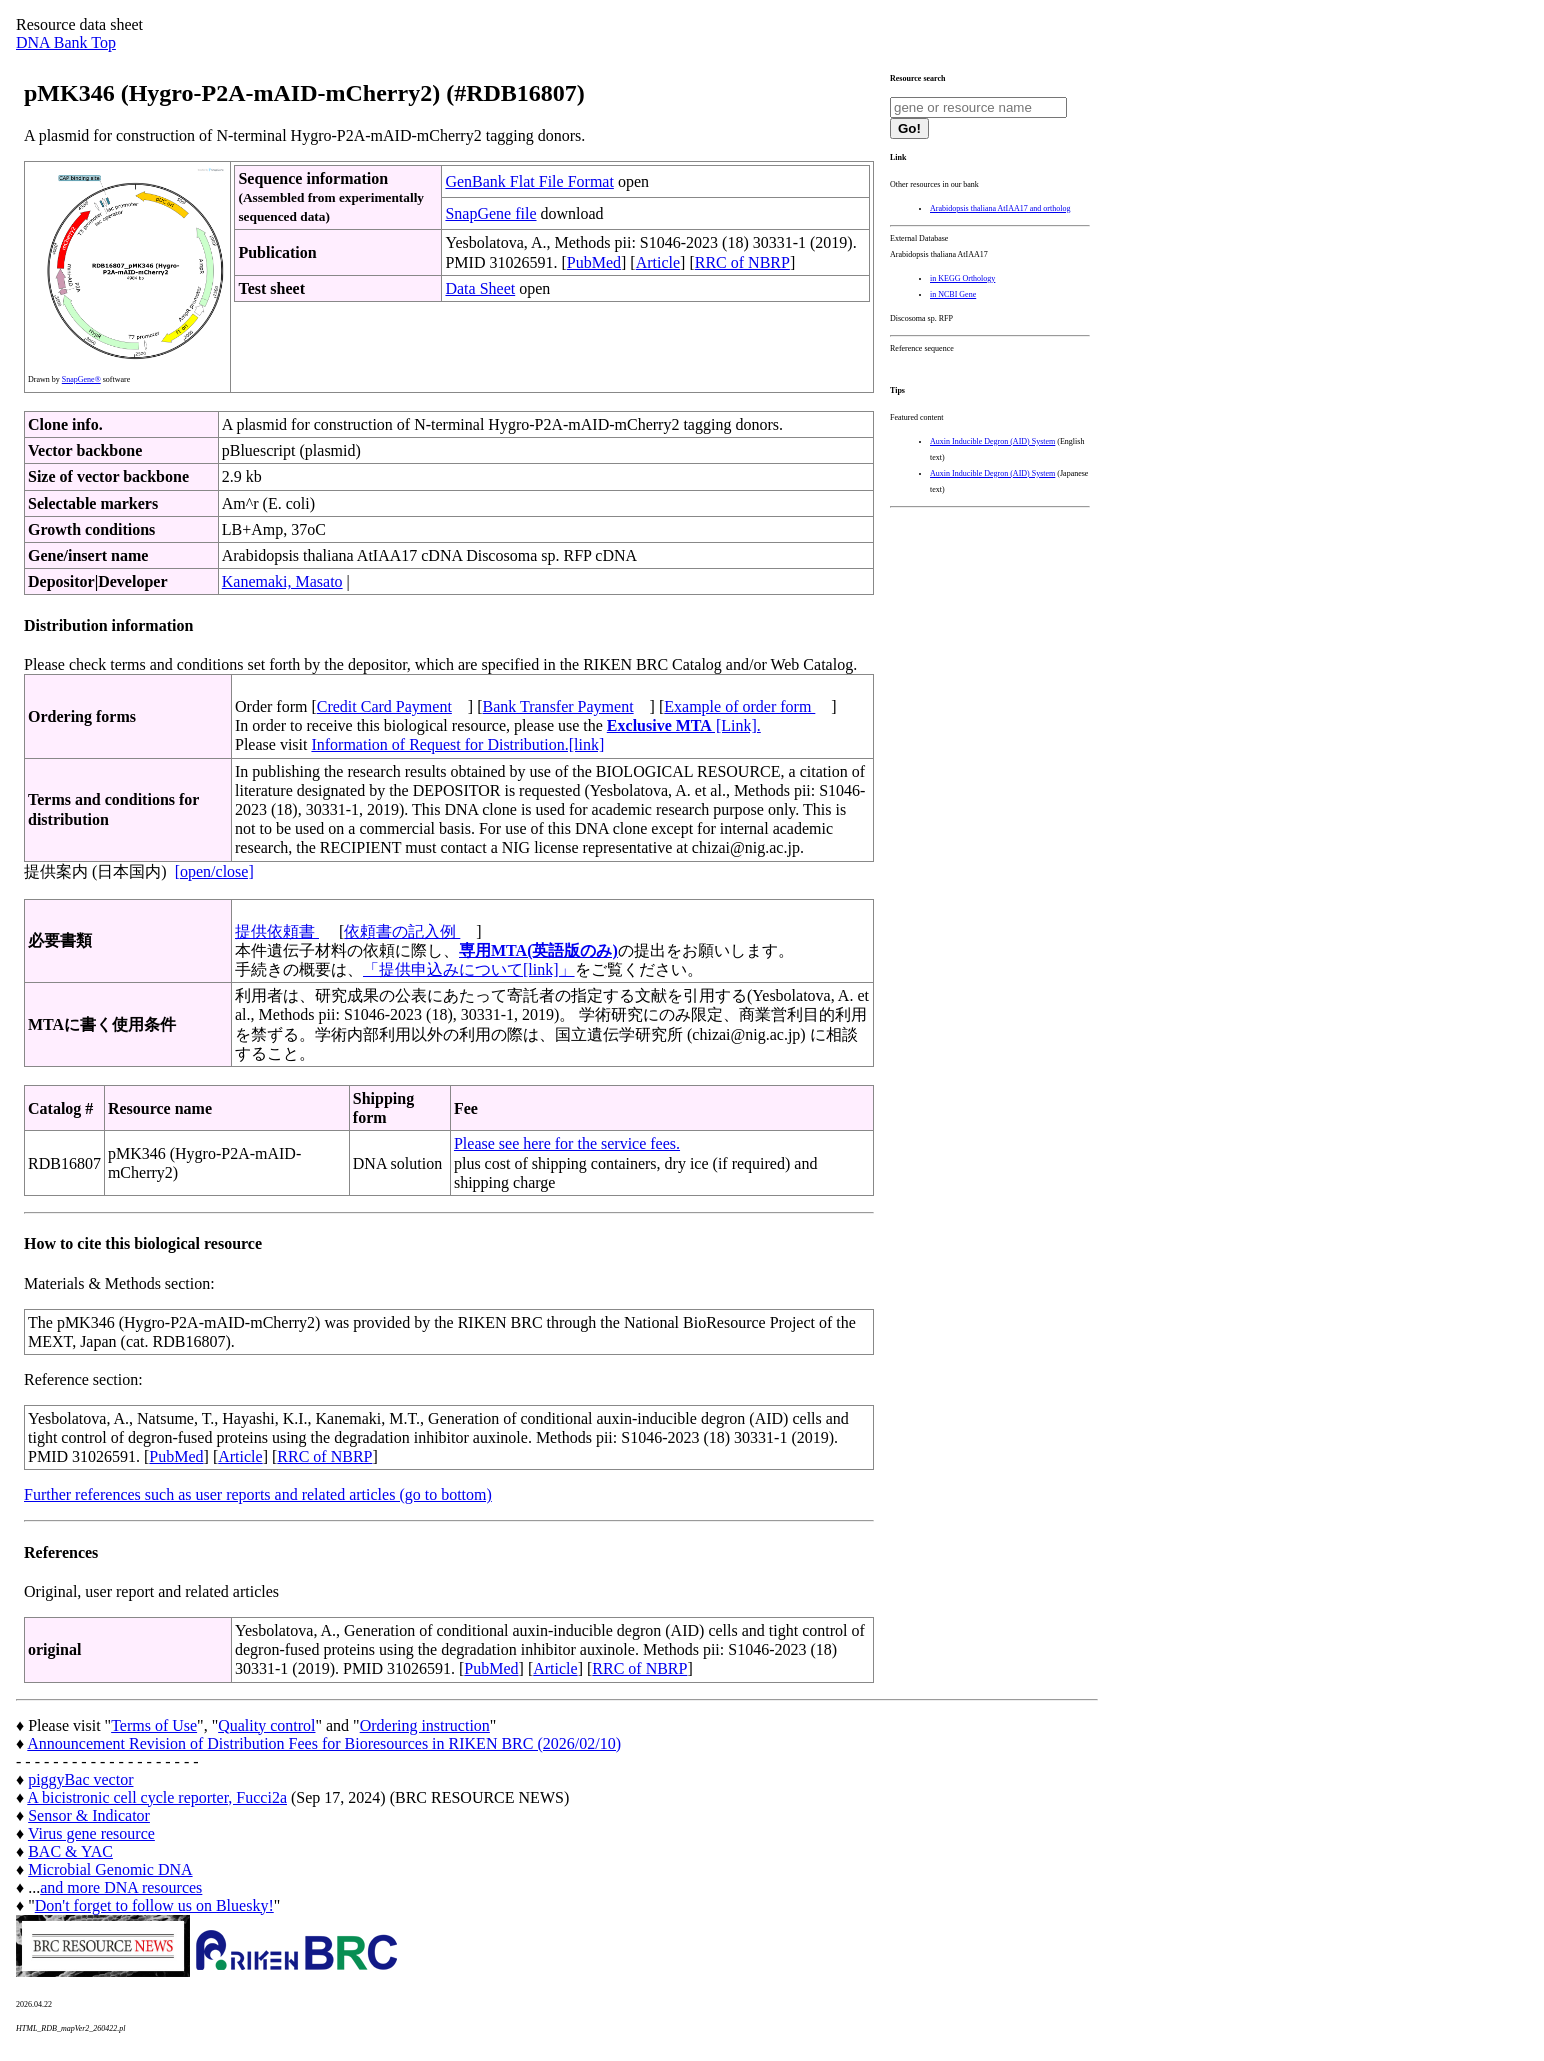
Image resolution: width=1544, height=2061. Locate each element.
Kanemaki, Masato (282, 581)
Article (658, 262)
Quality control (266, 1725)
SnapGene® (81, 379)
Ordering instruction (425, 1725)
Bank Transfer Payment (558, 706)
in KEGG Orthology (962, 278)
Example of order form (739, 706)
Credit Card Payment (384, 706)
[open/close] (214, 871)
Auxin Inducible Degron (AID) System (992, 441)
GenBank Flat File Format (529, 181)
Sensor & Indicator (89, 1815)
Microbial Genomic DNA (110, 1869)
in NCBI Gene (953, 294)
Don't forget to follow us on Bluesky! (154, 1905)
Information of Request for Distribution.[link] (457, 744)
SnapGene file (490, 213)
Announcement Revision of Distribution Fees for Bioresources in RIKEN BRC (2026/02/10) (324, 1743)
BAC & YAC (70, 1851)
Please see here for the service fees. (567, 1143)
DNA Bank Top (66, 42)
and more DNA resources (121, 1887)
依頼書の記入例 (402, 931)
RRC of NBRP (742, 262)
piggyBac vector (80, 1779)
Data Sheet (480, 288)
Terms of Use (154, 1725)
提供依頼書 (277, 931)
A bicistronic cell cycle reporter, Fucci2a (157, 1797)
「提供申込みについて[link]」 (469, 969)
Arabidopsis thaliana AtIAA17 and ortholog (1000, 208)
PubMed (594, 262)
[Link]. (684, 725)
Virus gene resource (91, 1833)
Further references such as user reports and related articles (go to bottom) (258, 1494)
